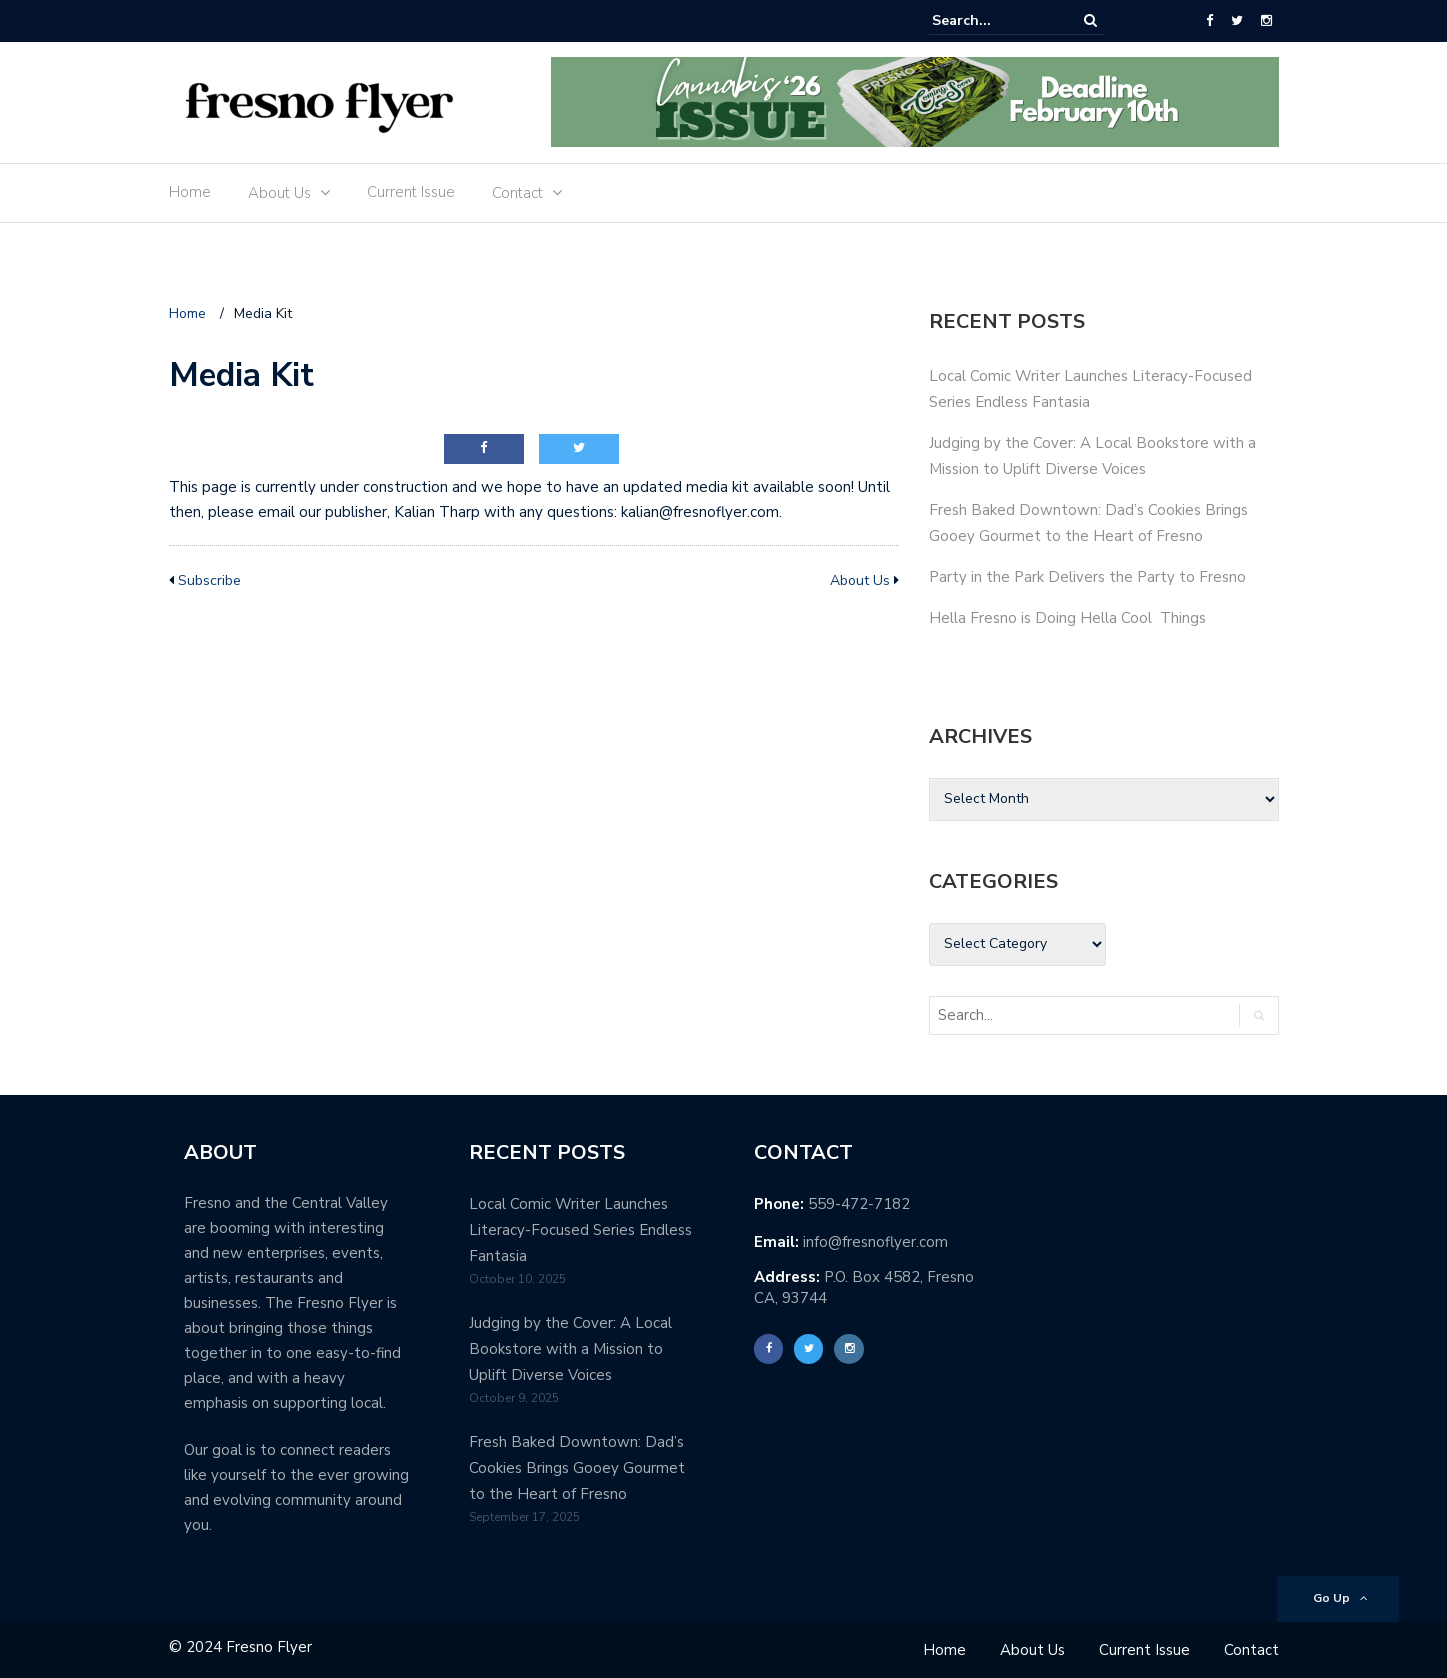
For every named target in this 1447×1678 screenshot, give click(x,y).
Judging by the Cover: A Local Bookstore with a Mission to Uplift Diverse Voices (570, 1349)
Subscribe (209, 580)
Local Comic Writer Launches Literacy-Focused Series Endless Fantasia (580, 1230)
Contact (517, 193)
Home (190, 192)
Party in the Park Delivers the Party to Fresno (1087, 577)
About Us (279, 193)
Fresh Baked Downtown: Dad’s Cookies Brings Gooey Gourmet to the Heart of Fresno (577, 1468)
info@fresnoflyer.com (875, 1242)
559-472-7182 (859, 1204)
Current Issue (411, 192)
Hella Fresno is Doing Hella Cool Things (1067, 618)
